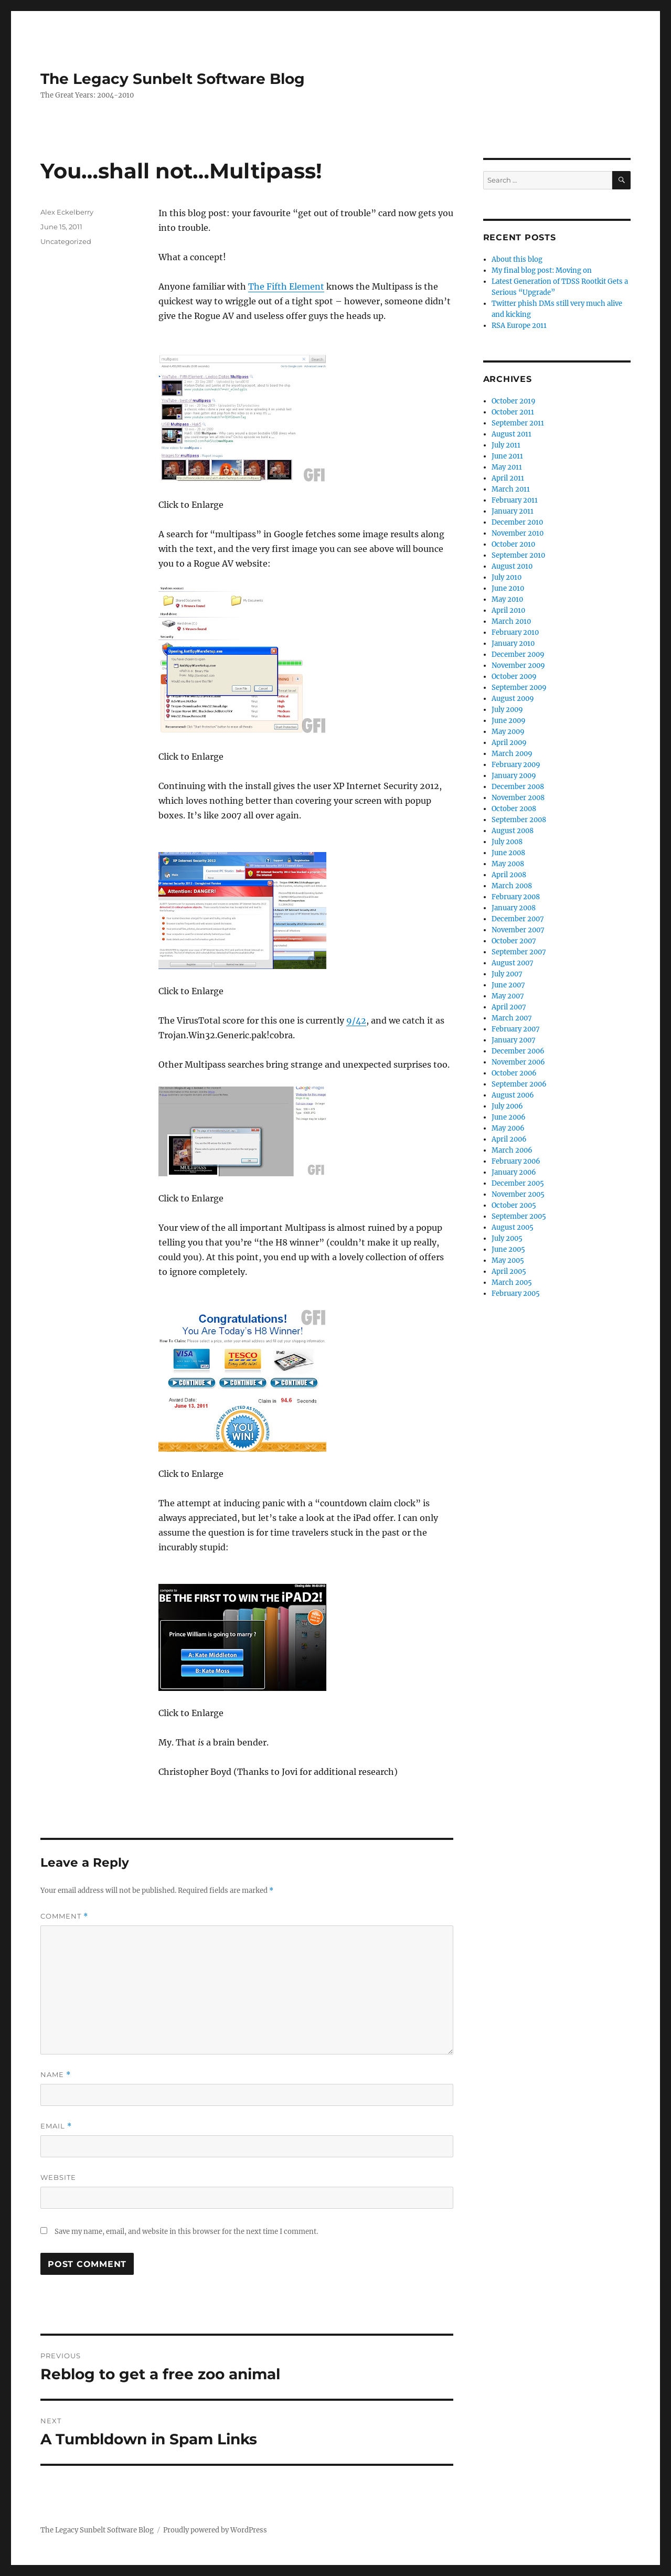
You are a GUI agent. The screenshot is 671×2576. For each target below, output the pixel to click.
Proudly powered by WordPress (215, 2530)
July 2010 (506, 577)
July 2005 (507, 1238)
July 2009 (507, 709)
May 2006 (508, 1128)
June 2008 (508, 852)
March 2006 (512, 1150)
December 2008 (518, 786)
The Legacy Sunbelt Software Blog (172, 79)
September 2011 (518, 423)
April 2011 (508, 478)
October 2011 (513, 412)
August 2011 (511, 434)
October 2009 (514, 676)
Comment (64, 1916)
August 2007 (513, 963)
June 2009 (509, 720)
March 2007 (512, 1018)
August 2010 (512, 566)
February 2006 (516, 1161)
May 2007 (508, 996)
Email (56, 2126)
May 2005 (508, 1260)
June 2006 (509, 1117)
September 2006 (519, 1084)
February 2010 (515, 632)
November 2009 (518, 665)
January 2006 (514, 1172)
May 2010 (507, 599)
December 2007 (518, 918)
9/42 (356, 1020)
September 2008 (519, 819)
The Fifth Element (286, 286)
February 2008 (516, 896)
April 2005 (509, 1271)
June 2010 (508, 588)
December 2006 (518, 1051)
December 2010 (517, 522)
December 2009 (518, 654)
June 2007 (508, 985)
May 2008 (508, 863)
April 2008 (509, 874)
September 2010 (518, 555)
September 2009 (519, 687)
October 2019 (514, 401)
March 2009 (512, 753)
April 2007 (509, 1007)
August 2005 (513, 1227)
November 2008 (518, 797)
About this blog (517, 259)
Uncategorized (65, 241)
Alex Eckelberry (66, 212)
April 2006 (509, 1139)
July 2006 (507, 1106)
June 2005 (508, 1249)
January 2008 (514, 907)
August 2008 (513, 830)
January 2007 (514, 1040)
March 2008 (512, 885)
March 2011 (511, 489)
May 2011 (507, 467)
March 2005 (512, 1282)
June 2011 (507, 456)
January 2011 (513, 511)
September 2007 (519, 952)
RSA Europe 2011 (519, 325)
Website (58, 2177)
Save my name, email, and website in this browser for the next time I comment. (186, 2231)
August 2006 (513, 1095)
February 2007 (516, 1029)
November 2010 (518, 533)
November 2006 (518, 1062)
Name (55, 2074)
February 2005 (516, 1293)
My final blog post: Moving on (542, 270)
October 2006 (514, 1073)
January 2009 (514, 775)
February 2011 (515, 500)
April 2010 (508, 610)
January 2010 (513, 643)
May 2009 (508, 731)
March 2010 (511, 621)
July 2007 (507, 974)
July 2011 (506, 445)
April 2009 (509, 742)
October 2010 (513, 544)
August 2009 (513, 698)
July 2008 (507, 841)
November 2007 (518, 929)
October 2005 (514, 1205)
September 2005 (519, 1216)
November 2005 (518, 1194)
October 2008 (514, 808)
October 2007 (514, 940)
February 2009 (516, 764)
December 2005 (518, 1183)
